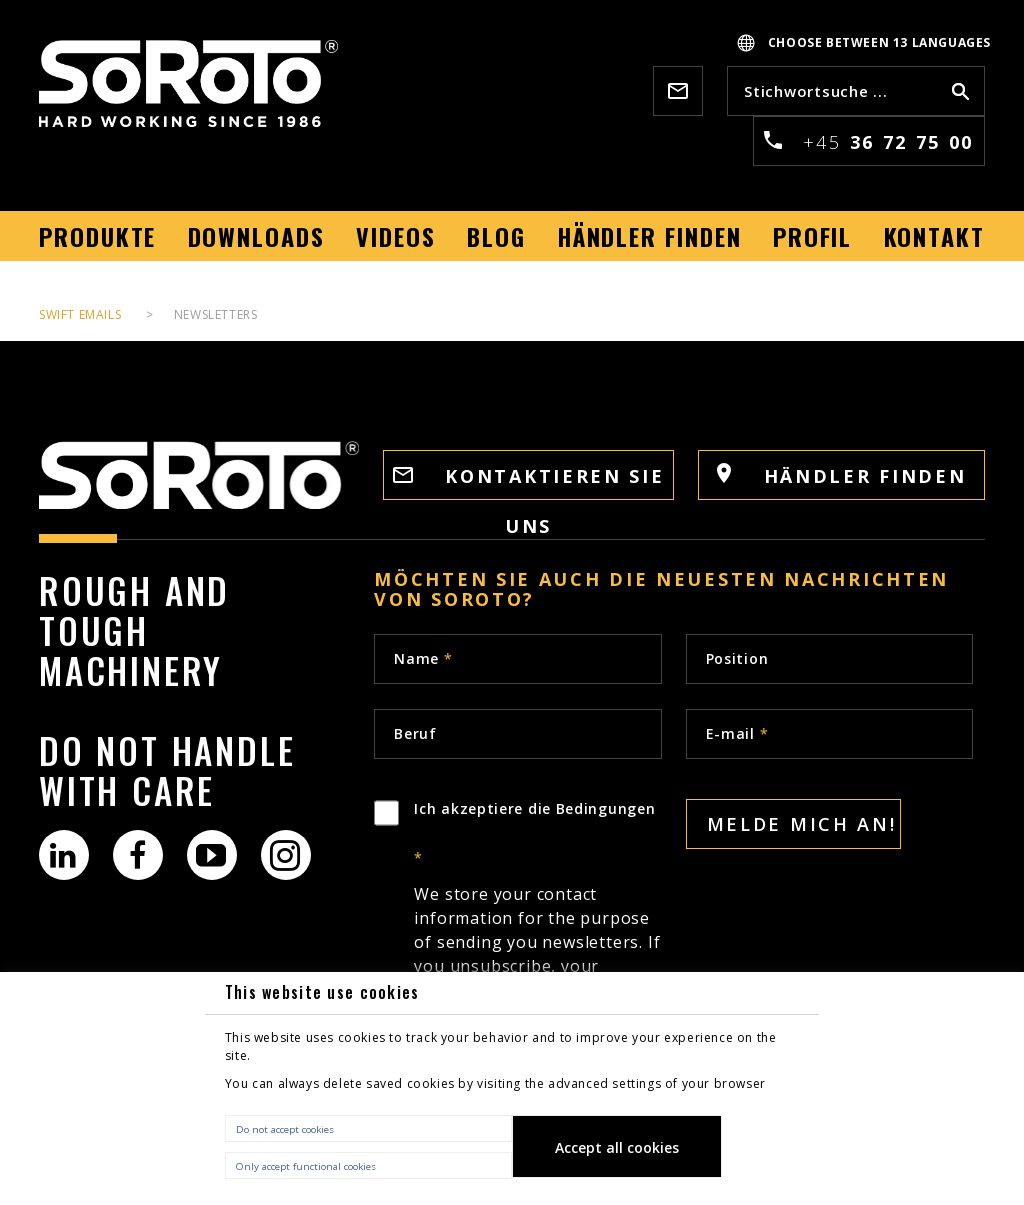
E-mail (737, 733)
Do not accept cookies (285, 1129)
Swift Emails (80, 314)
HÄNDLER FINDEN (842, 475)
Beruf (415, 733)
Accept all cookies (617, 1147)
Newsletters (216, 314)
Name (423, 658)
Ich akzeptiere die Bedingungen (537, 936)
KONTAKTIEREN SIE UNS (529, 482)
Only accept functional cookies (306, 1166)
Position (737, 658)
